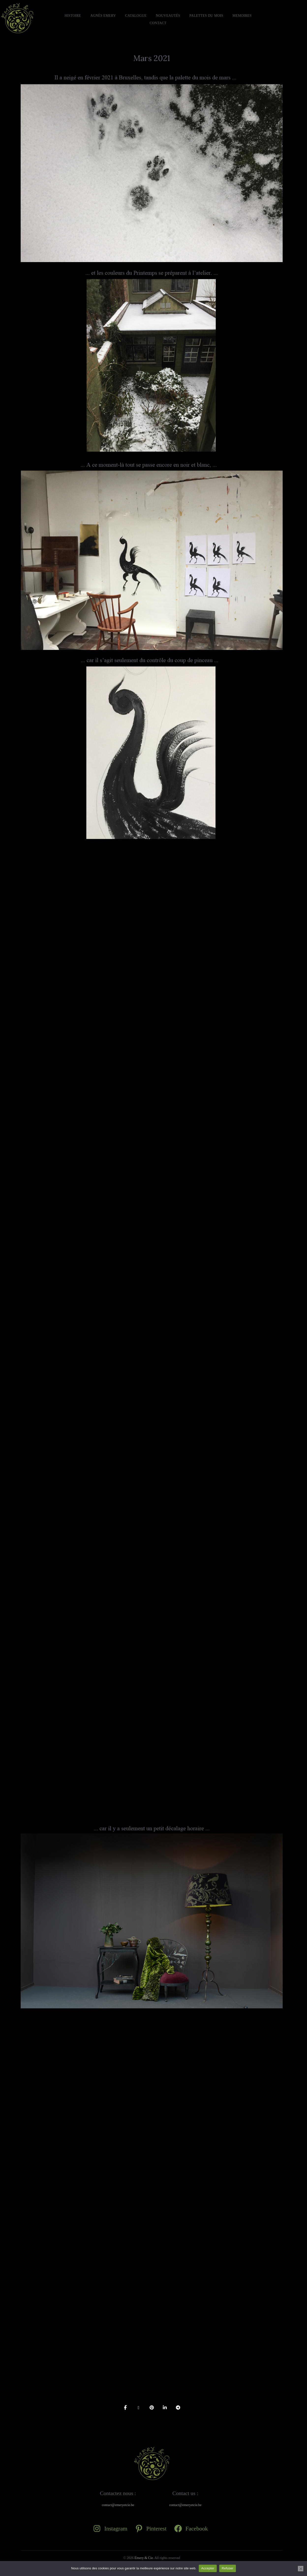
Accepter (207, 2568)
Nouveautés (168, 15)
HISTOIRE (72, 15)
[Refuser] (300, 2568)
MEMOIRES (242, 15)
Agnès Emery (103, 15)
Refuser (227, 2568)
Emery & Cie (144, 2558)
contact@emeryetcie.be (118, 2505)
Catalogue (136, 15)
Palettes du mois (206, 15)
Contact (158, 23)
